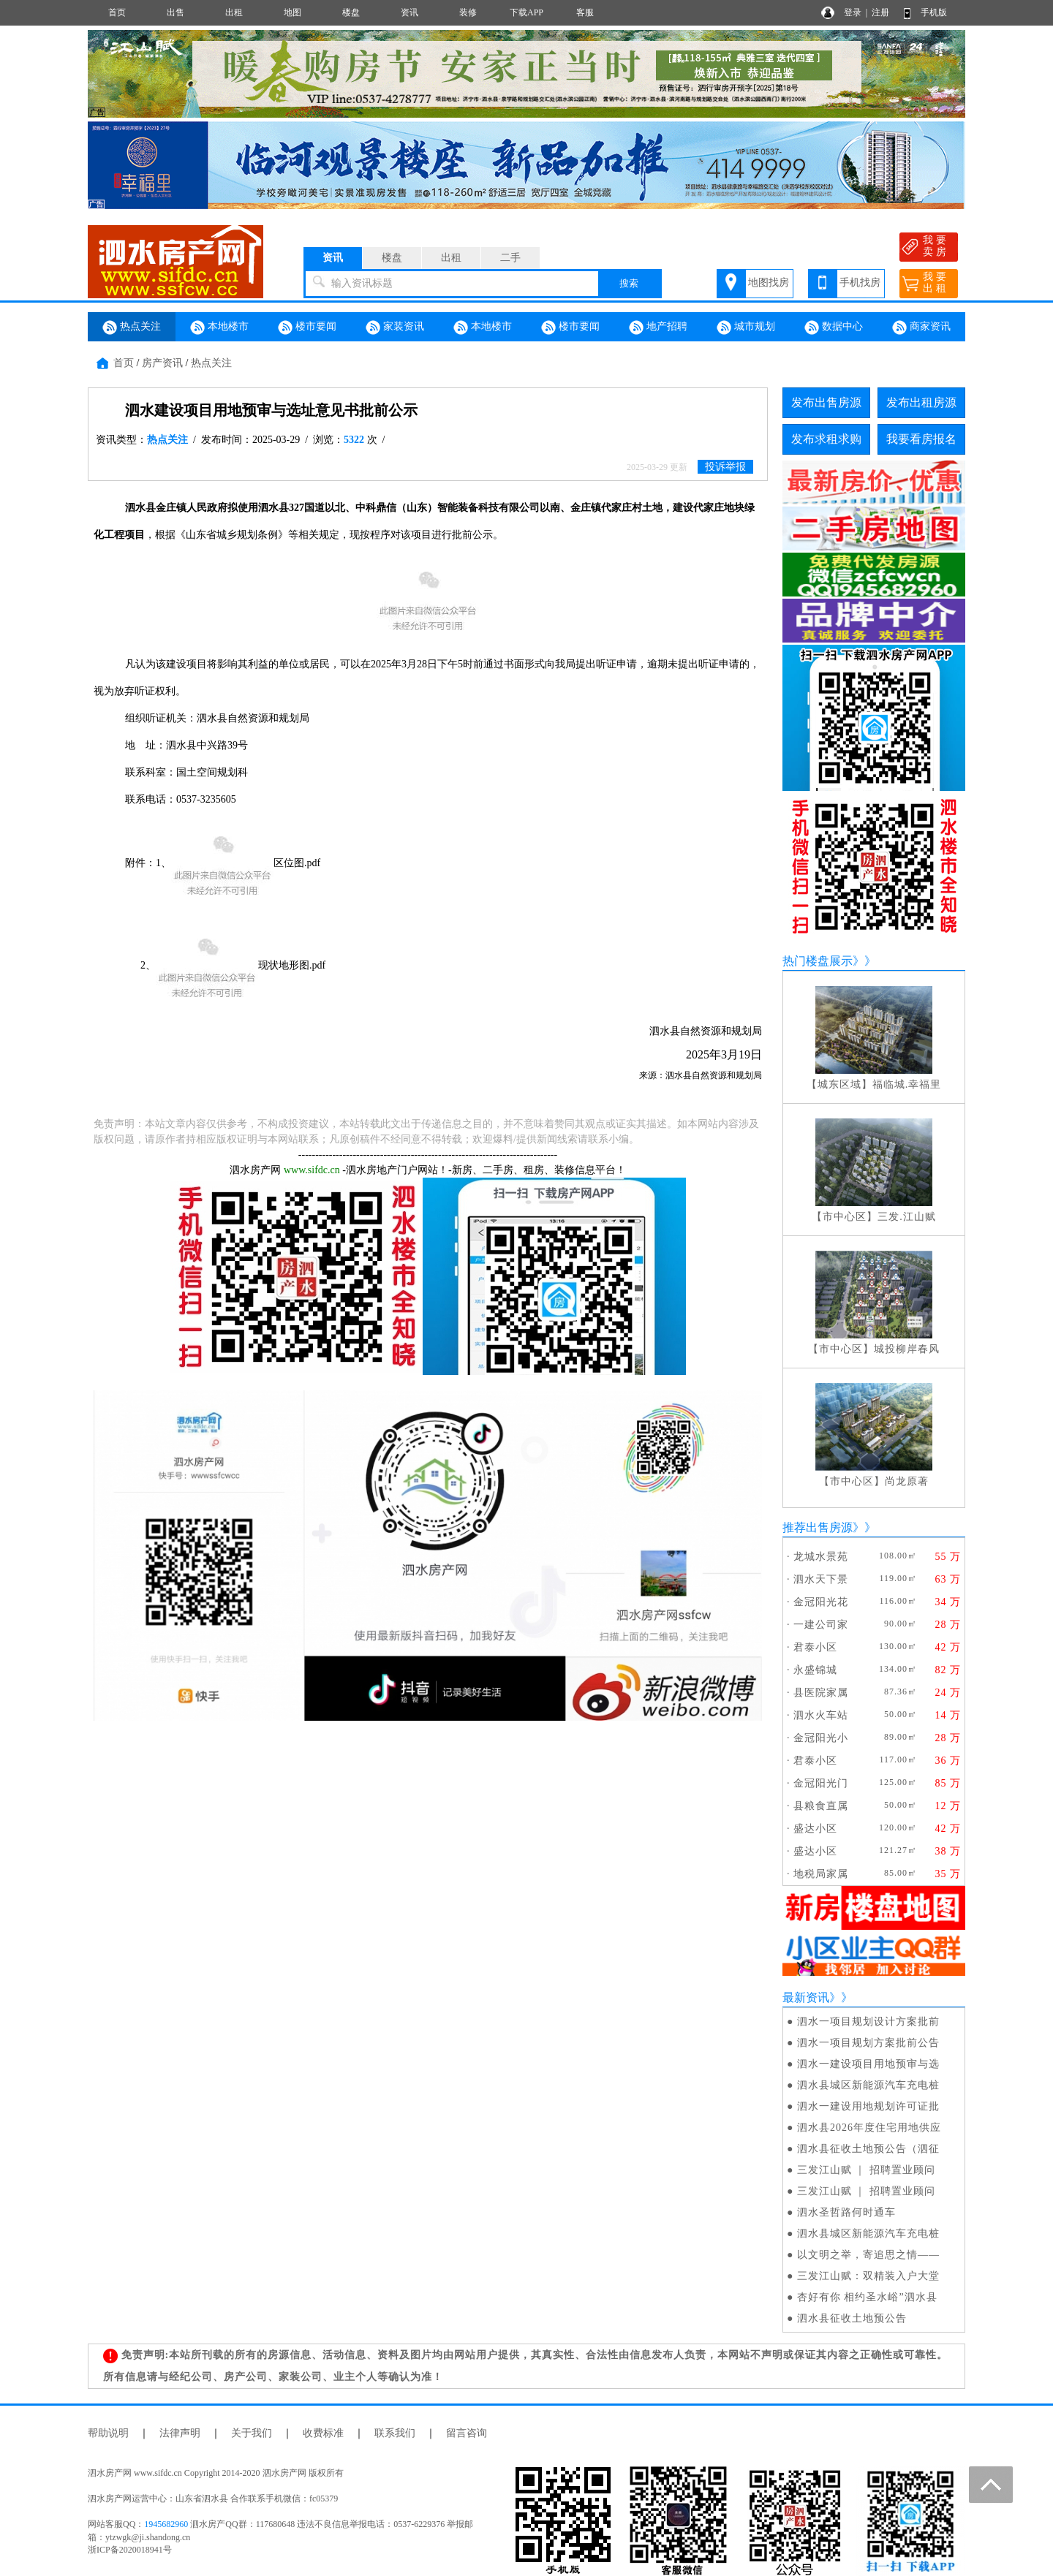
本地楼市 (219, 327)
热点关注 (131, 327)
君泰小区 (815, 1647)
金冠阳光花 (820, 1601)
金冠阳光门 (820, 1783)
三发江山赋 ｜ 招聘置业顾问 (866, 2169)
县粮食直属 (820, 1805)
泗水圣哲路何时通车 (846, 2212)
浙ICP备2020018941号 (130, 2550)
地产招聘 (658, 327)
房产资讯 (162, 362)
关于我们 (251, 2433)
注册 (880, 12)
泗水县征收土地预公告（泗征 (868, 2148)
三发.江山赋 (907, 1216)
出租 (234, 12)
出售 (175, 12)
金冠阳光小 (820, 1737)
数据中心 (833, 327)
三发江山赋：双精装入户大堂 (868, 2275)
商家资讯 (921, 327)
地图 (292, 12)
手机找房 (859, 282)
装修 (468, 12)
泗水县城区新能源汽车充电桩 (868, 2085)
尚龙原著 (907, 1481)
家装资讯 (395, 327)
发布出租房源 (921, 402)
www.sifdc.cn (312, 1169)
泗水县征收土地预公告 (852, 2318)
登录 (852, 12)
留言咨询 (466, 2433)
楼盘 (351, 12)
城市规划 (746, 327)
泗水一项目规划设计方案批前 (868, 2021)
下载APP (526, 12)
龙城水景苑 (820, 1556)
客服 (585, 12)
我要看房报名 (921, 439)
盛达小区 (815, 1828)
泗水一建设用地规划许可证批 (868, 2106)
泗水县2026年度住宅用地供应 (869, 2127)
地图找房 (768, 282)
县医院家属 (820, 1692)
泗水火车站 (820, 1715)
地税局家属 (820, 1873)
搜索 (628, 283)
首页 (117, 12)
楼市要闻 (307, 327)
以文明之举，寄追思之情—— (868, 2254)
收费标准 (323, 2433)
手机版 (934, 12)
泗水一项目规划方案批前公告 (868, 2042)
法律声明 (179, 2433)
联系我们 (394, 2433)
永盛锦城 (815, 1669)
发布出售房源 (826, 402)
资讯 (409, 12)
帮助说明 (108, 2433)
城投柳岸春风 (907, 1349)
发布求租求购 (826, 439)
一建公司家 (820, 1624)
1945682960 (166, 2524)
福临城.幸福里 (907, 1084)
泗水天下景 (820, 1579)
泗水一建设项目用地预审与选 (868, 2063)
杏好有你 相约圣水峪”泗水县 (867, 2297)
